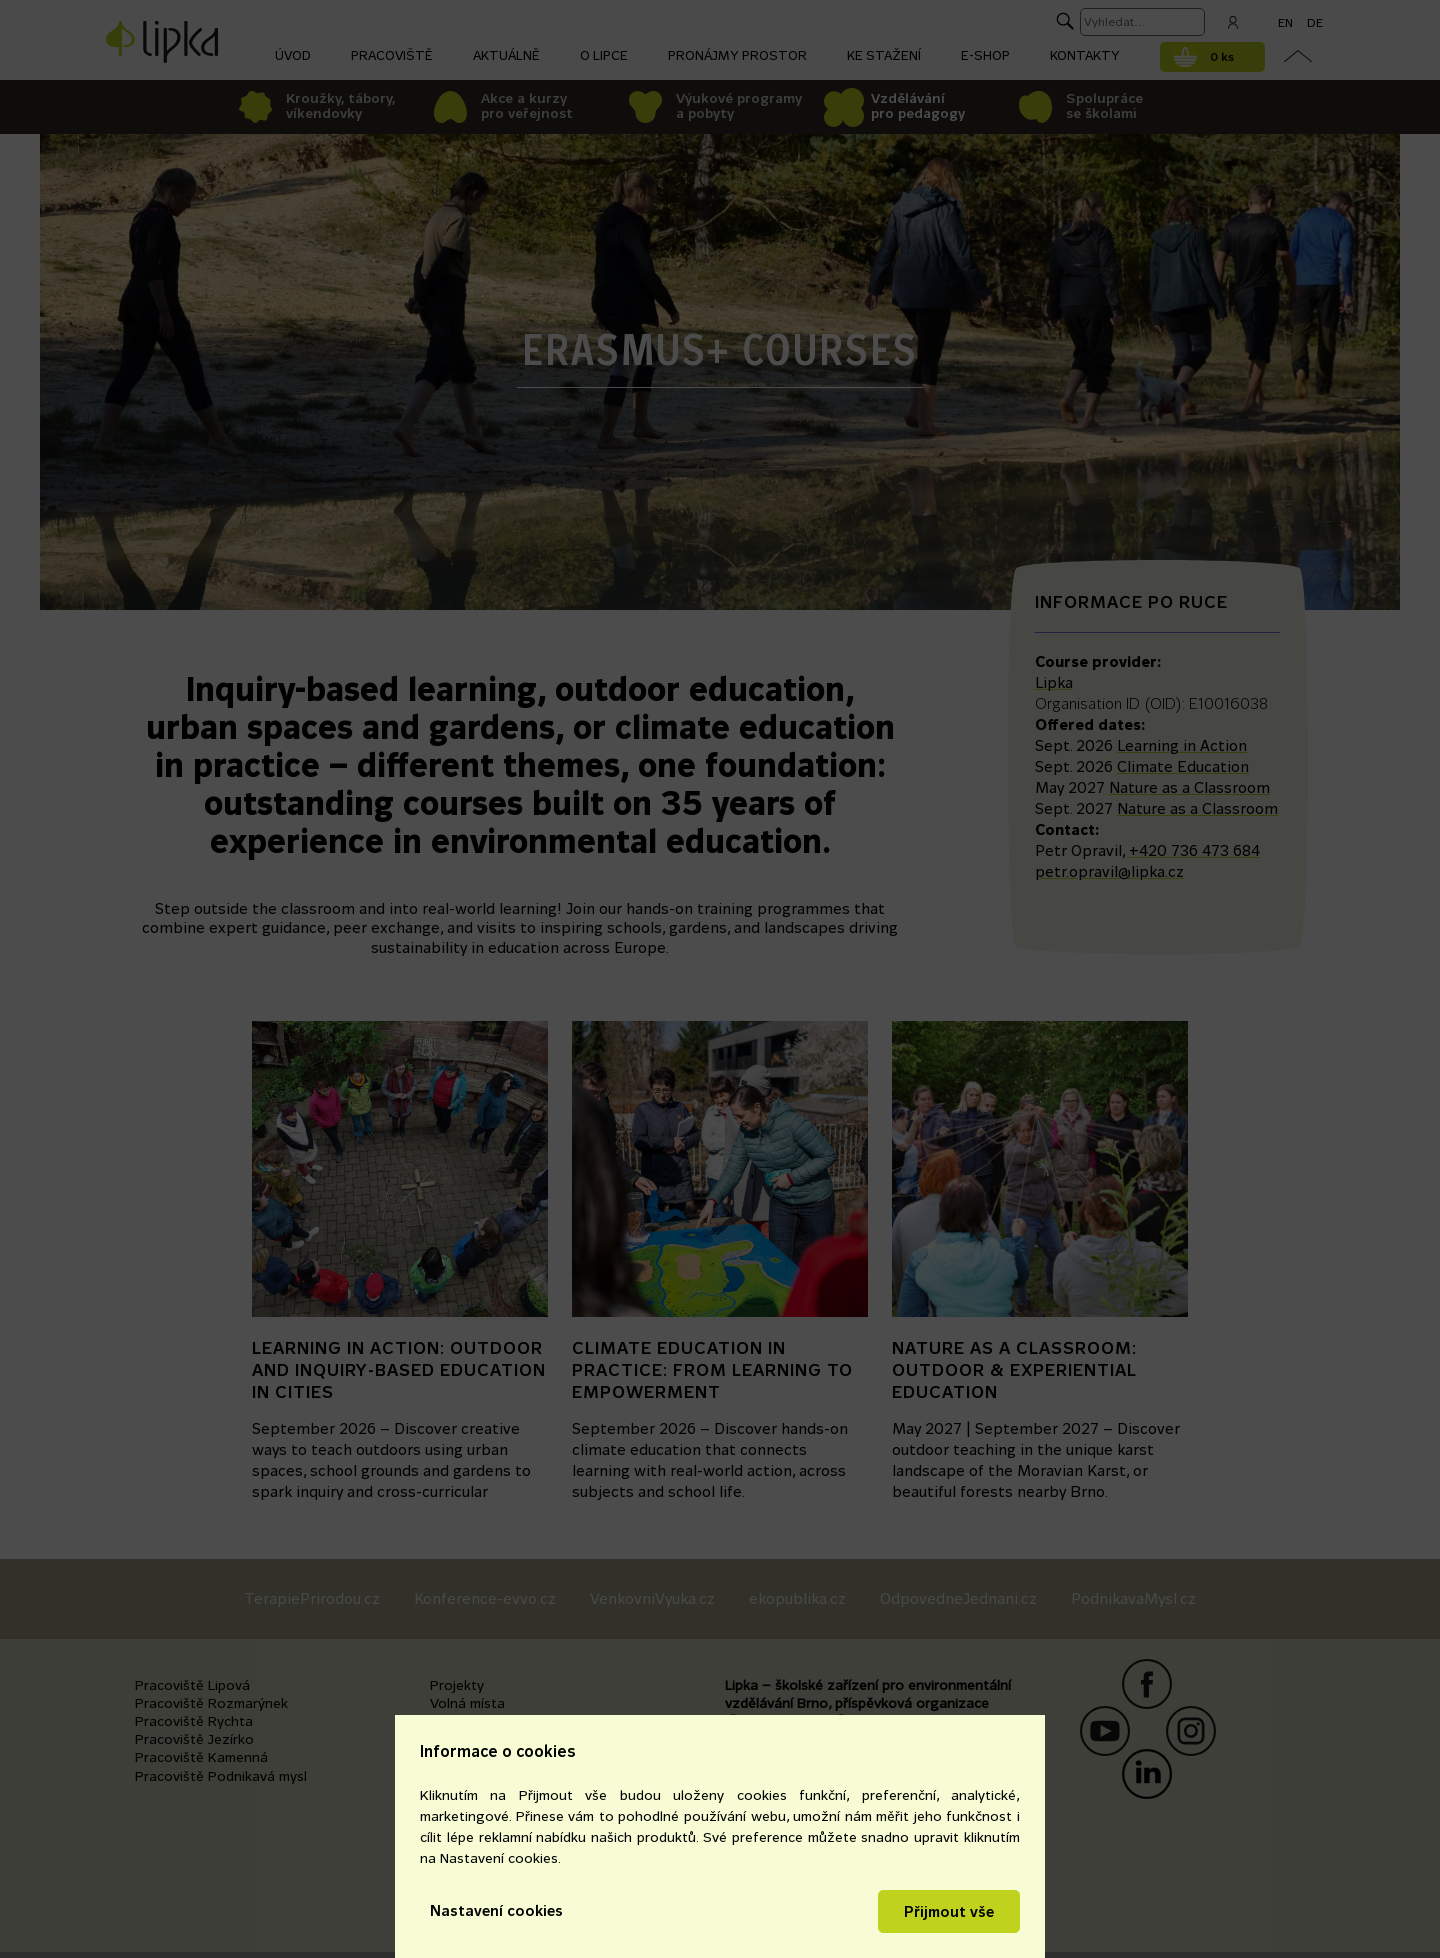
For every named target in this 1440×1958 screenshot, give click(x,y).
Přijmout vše (949, 1911)
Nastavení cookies (496, 1910)
